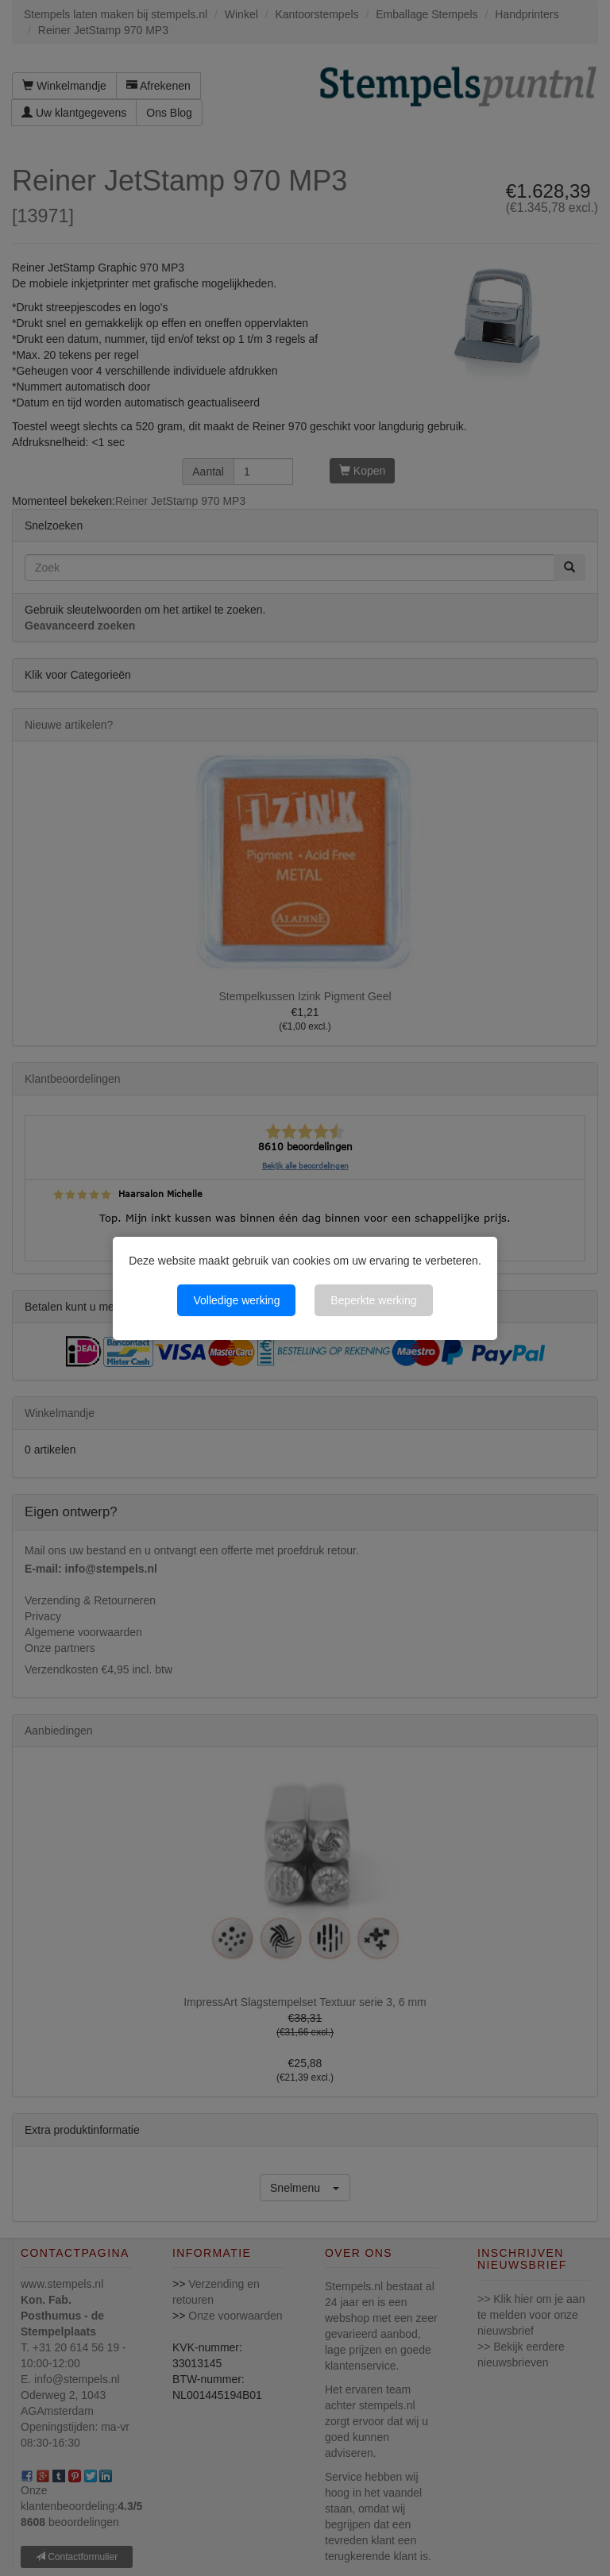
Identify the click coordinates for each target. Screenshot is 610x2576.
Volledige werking (236, 1300)
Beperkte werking (373, 1300)
